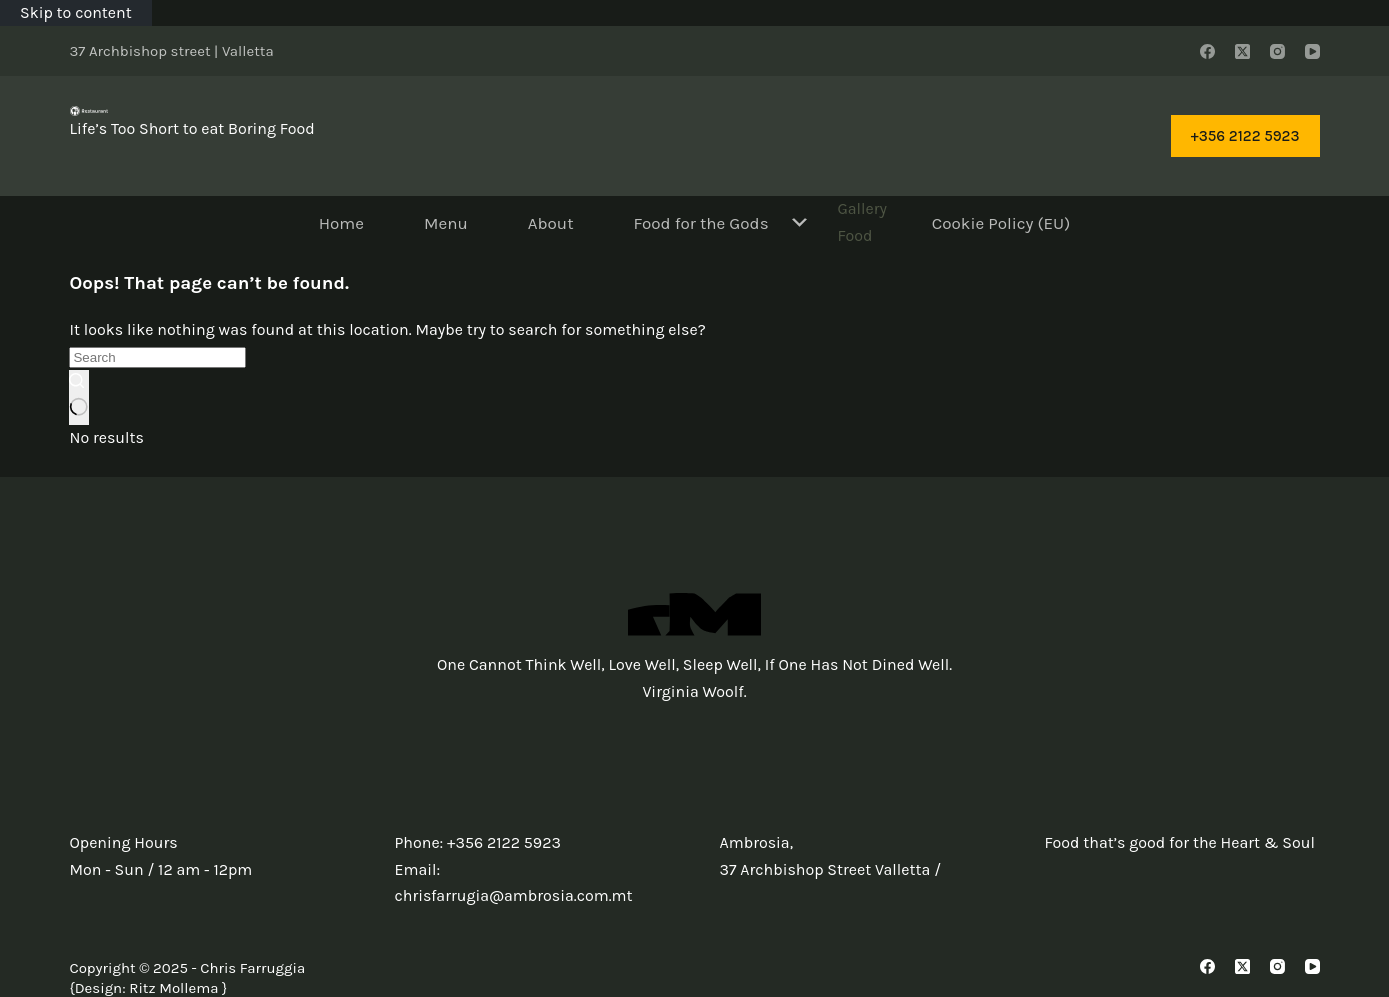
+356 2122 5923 (1245, 136)
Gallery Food (862, 221)
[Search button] (78, 397)
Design (98, 988)
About (551, 223)
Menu (446, 223)
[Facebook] (1207, 51)
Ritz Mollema (173, 988)
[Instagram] (1277, 51)
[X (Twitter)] (1242, 51)
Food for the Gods (721, 223)
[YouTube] (1312, 51)
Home (341, 223)
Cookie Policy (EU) (1001, 223)
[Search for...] (157, 357)
